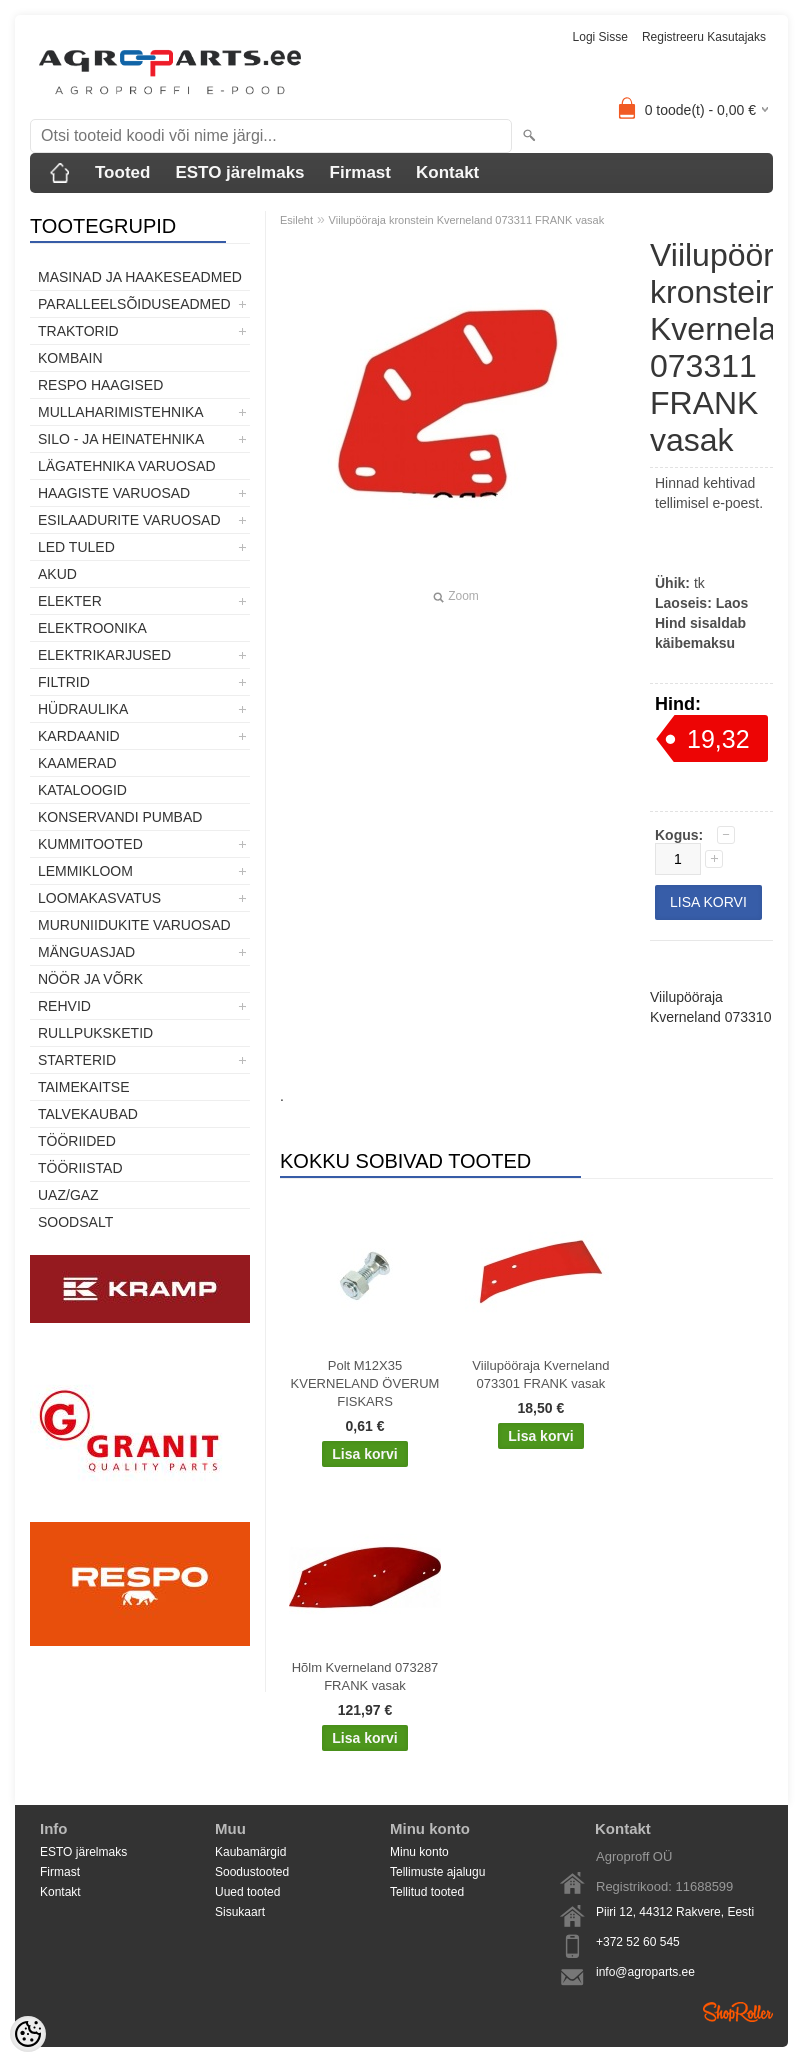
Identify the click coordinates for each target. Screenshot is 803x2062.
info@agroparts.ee (645, 1972)
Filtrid (64, 682)
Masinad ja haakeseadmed (140, 277)
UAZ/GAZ (68, 1195)
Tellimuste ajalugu (437, 1872)
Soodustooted (252, 1872)
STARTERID (77, 1060)
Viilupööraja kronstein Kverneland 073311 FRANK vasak (467, 220)
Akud (57, 574)
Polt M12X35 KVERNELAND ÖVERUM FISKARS (365, 1383)
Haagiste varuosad (114, 493)
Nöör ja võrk (90, 979)
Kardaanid (79, 736)
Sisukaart (240, 1912)
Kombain (70, 358)
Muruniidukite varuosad (134, 925)
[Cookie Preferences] (28, 2034)
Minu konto (419, 1852)
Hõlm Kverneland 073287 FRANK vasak (365, 1676)
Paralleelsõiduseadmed (134, 304)
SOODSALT (75, 1222)
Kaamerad (77, 763)
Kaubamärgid (250, 1852)
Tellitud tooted (427, 1892)
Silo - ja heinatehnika (121, 439)
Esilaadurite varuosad (129, 520)
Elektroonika (92, 628)
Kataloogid (82, 790)
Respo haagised (100, 385)
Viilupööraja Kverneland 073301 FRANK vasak (540, 1374)
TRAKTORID (78, 331)
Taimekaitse (84, 1087)
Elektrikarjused (104, 655)
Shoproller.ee (738, 2012)
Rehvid (64, 1006)
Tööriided (77, 1141)
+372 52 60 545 (638, 1942)
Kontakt (447, 172)
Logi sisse (600, 37)
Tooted (122, 172)
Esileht (296, 220)
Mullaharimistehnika (121, 412)
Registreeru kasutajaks (704, 37)
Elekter (70, 601)
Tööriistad (80, 1168)
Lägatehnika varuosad (127, 466)
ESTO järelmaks (239, 172)
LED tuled (76, 547)
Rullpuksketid (95, 1033)
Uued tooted (247, 1892)
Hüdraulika (83, 709)
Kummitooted (90, 844)
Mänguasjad (86, 952)
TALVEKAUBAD (88, 1114)
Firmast (360, 172)
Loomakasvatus (99, 898)
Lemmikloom (85, 871)
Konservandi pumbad (120, 817)
